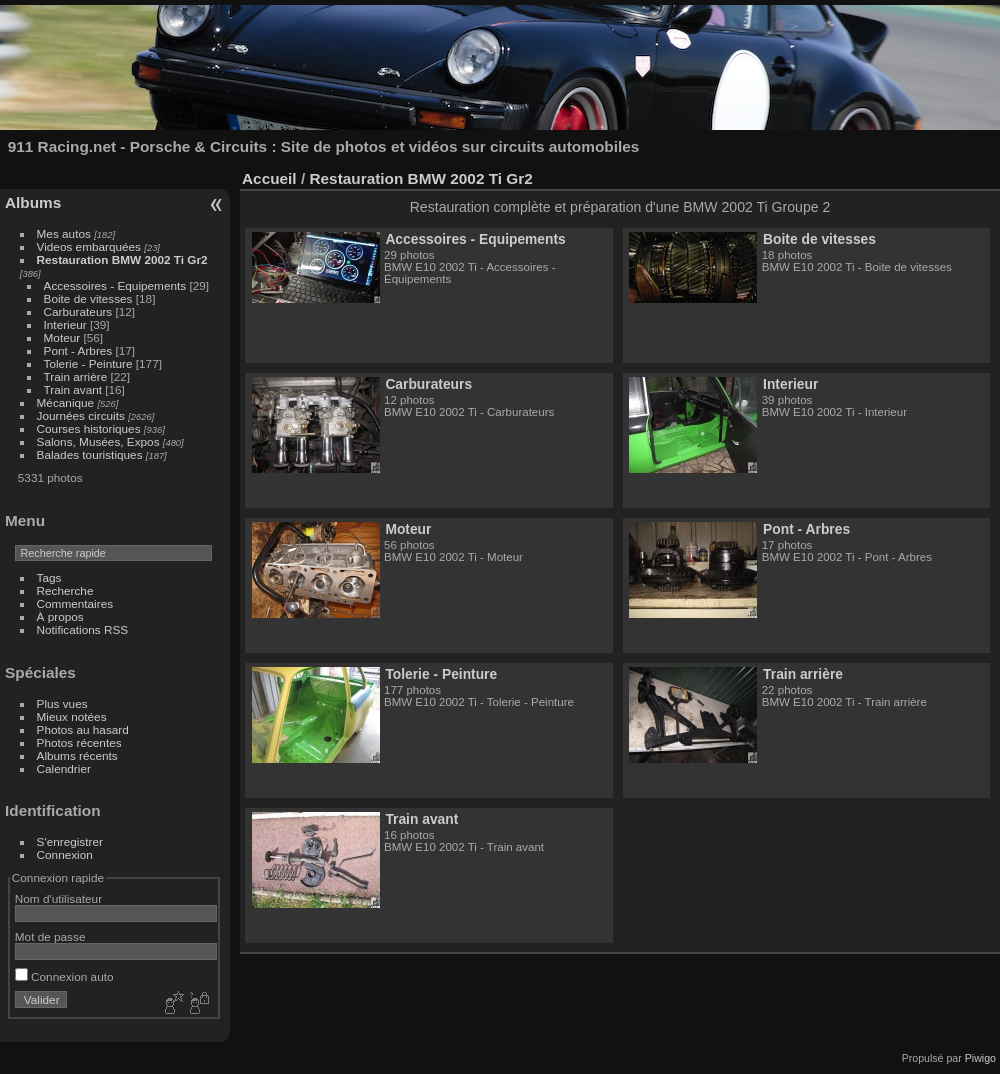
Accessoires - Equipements (115, 285)
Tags (49, 577)
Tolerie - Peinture (88, 363)
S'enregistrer (70, 841)
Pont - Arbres (78, 350)
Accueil (269, 178)
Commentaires (75, 603)
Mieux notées (72, 716)
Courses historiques (89, 428)
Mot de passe (50, 936)
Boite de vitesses (88, 298)
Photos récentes (79, 742)
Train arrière (76, 376)
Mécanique (66, 402)
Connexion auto (64, 976)
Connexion (65, 854)
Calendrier (64, 768)
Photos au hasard (83, 729)
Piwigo (980, 1058)
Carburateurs (78, 311)
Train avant (73, 389)
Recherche (65, 590)
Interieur (65, 324)
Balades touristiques (90, 454)
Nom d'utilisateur (58, 898)
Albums (33, 202)
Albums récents (77, 755)
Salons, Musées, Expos (98, 441)
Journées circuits (81, 415)
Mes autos (64, 233)
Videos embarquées (89, 246)
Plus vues (62, 703)
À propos (60, 616)
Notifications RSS (83, 629)
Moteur (62, 337)
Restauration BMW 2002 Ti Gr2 (122, 259)
